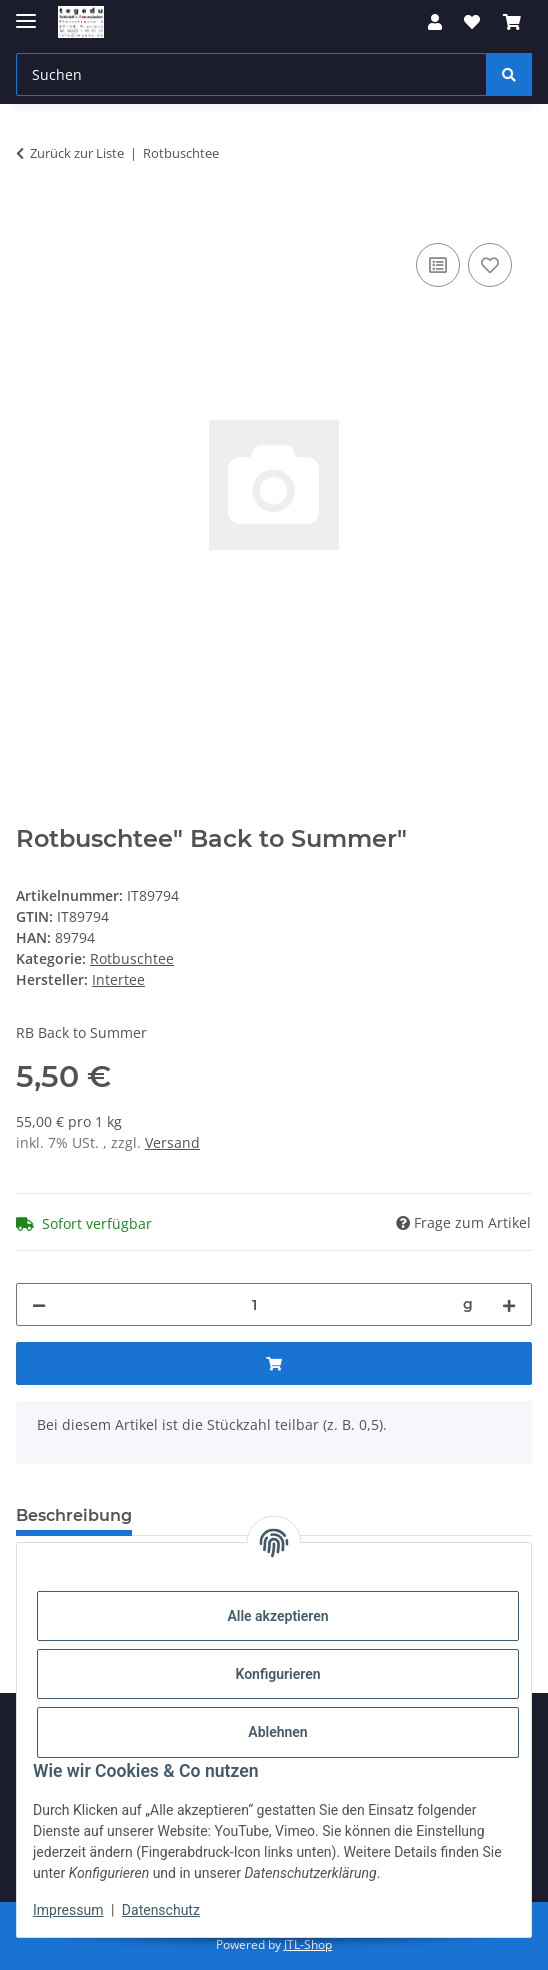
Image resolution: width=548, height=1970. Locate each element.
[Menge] (254, 1304)
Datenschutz (161, 1910)
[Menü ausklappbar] (26, 12)
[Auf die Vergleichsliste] (438, 265)
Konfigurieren (277, 1674)
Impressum (68, 1910)
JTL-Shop (308, 1944)
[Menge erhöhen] (509, 1304)
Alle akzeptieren (277, 1616)
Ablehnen (277, 1732)
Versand (172, 1142)
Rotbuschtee (132, 958)
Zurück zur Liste (77, 153)
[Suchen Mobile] (251, 74)
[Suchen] (509, 74)
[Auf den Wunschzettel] (490, 265)
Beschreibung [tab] (74, 1515)
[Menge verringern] (39, 1304)
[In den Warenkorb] (32, 216)
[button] (435, 22)
